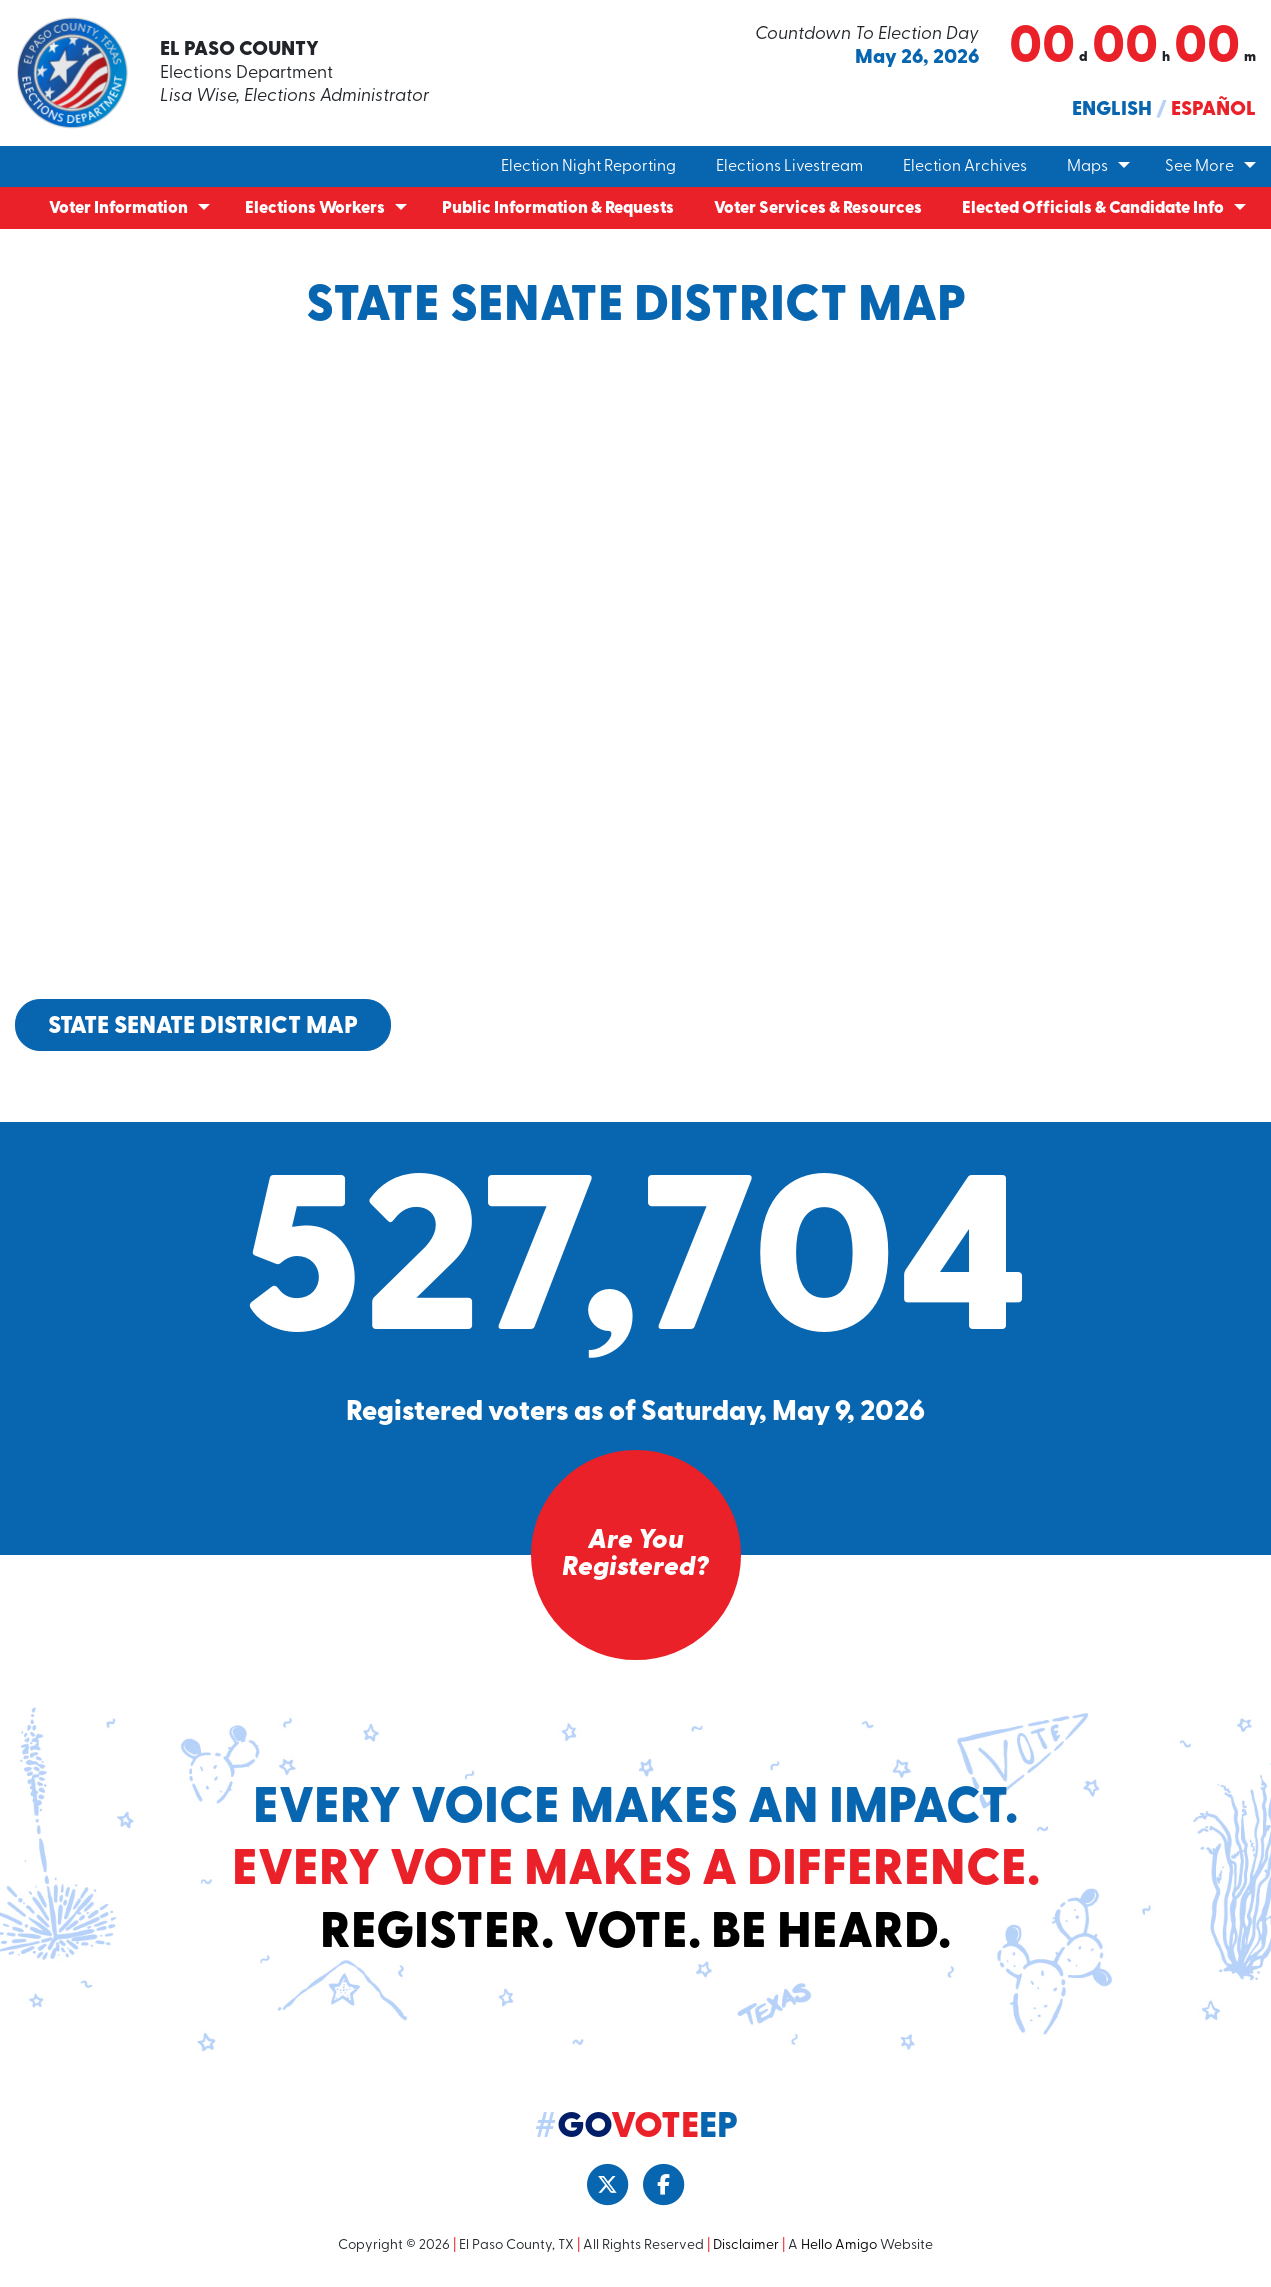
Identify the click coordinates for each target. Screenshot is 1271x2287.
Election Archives (965, 167)
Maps (1087, 167)
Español (1213, 110)
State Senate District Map (203, 1026)
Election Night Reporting (588, 167)
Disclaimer (746, 2246)
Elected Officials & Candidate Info (1093, 208)
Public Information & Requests (558, 208)
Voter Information (118, 208)
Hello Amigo (839, 2246)
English (1112, 110)
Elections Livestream (789, 167)
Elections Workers (315, 208)
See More (1199, 167)
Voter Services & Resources (818, 208)
